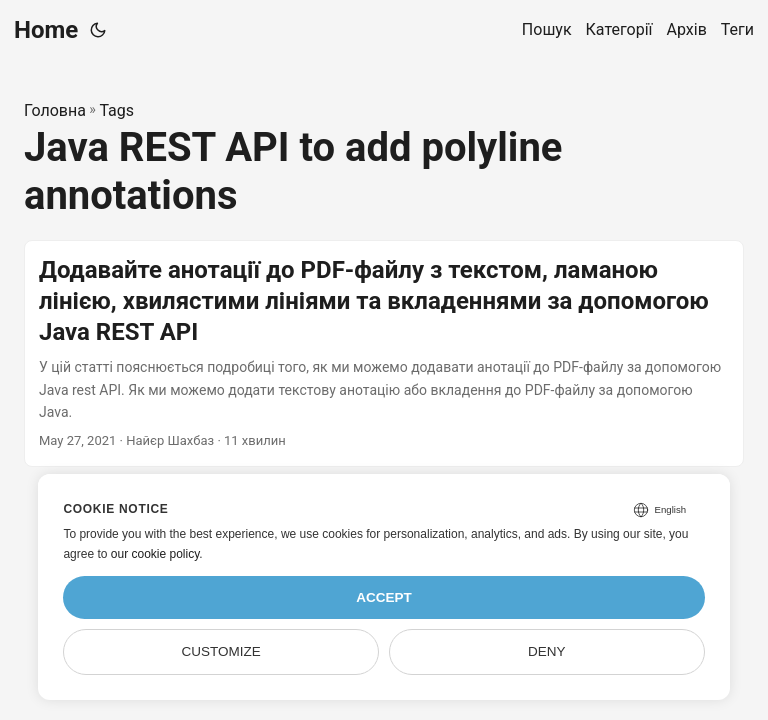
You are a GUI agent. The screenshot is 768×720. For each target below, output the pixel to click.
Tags (116, 110)
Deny (547, 651)
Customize (221, 651)
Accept (384, 597)
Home (46, 30)
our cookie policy (155, 554)
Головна (55, 110)
